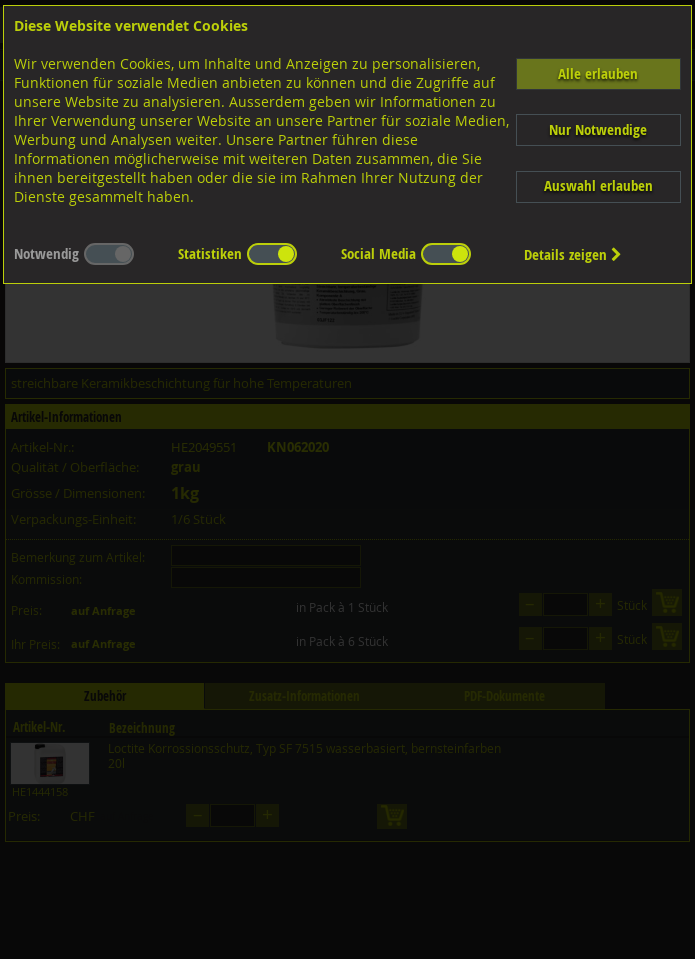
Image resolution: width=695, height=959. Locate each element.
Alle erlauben (598, 73)
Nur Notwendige (598, 129)
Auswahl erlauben (598, 185)
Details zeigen (573, 254)
